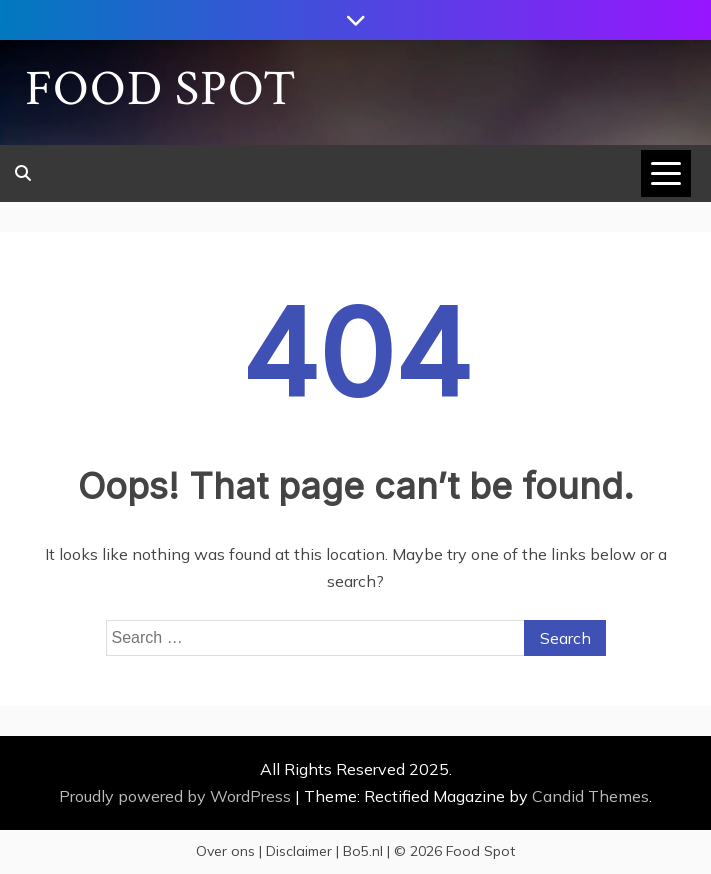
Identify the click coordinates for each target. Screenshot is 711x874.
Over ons (225, 851)
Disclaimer (299, 851)
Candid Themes (590, 796)
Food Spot (161, 89)
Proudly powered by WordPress (177, 796)
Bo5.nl (363, 851)
